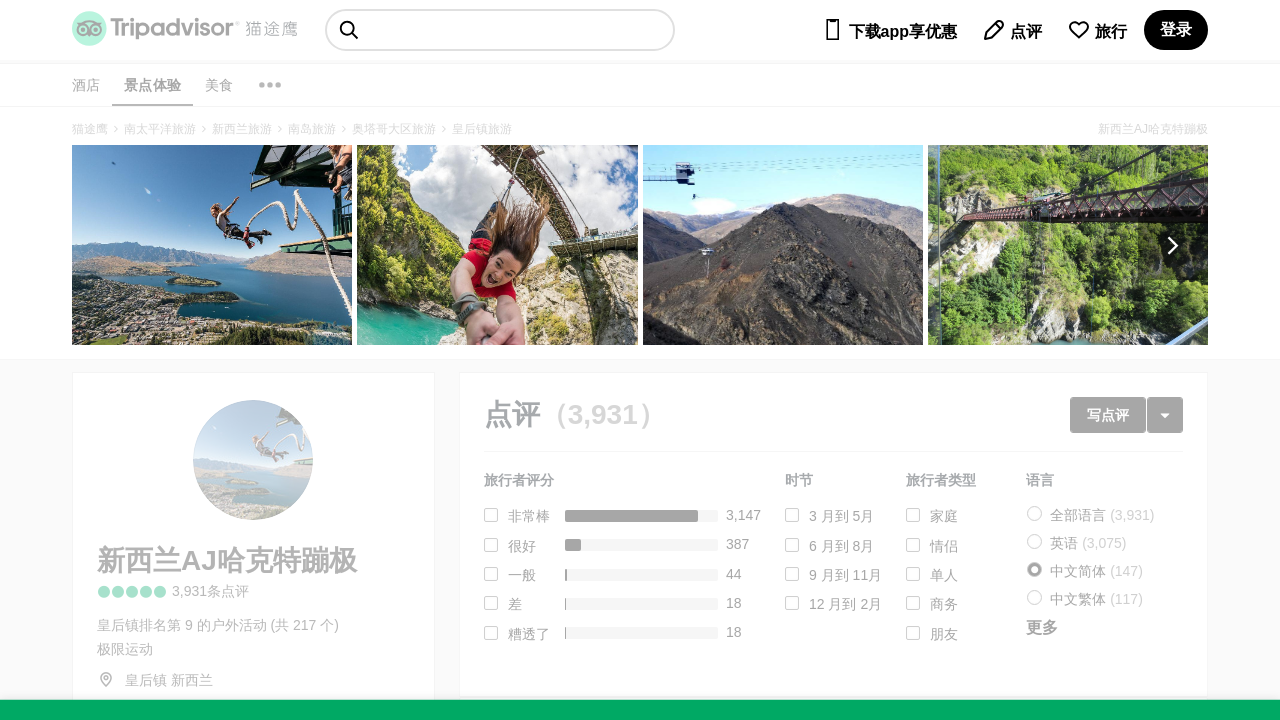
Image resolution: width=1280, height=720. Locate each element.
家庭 (944, 516)
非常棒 (529, 516)
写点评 (1108, 415)
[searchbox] (500, 30)
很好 (522, 546)
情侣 (944, 546)
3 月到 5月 (841, 516)
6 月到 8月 (841, 546)
